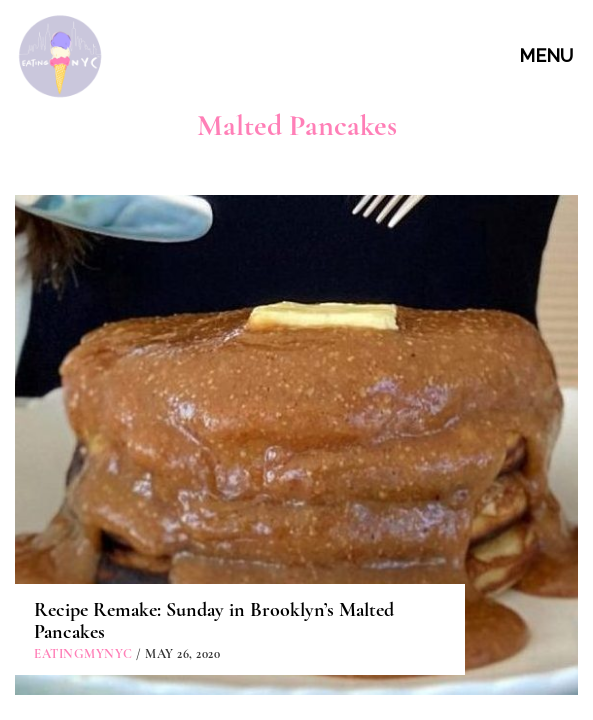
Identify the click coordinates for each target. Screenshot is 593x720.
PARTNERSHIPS (299, 646)
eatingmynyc (83, 422)
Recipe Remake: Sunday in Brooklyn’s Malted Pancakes (214, 389)
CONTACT (299, 600)
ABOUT (299, 555)
